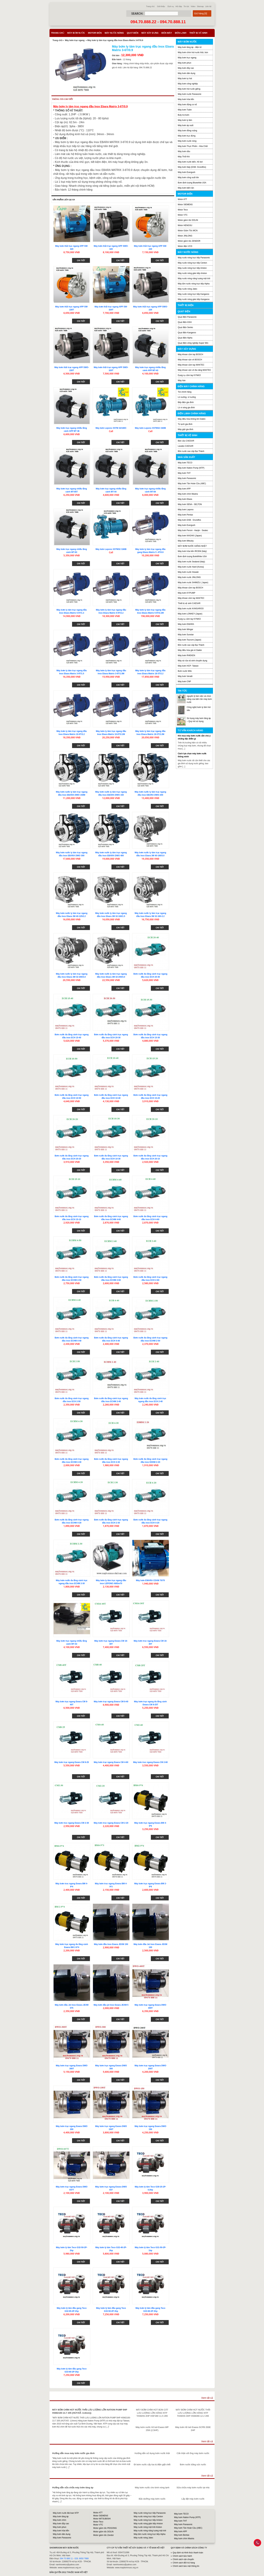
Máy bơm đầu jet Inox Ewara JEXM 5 (111, 2005)
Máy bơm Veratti (185, 676)
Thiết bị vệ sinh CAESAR (189, 603)
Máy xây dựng (149, 33)
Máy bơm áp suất (185, 125)
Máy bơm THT (184, 473)
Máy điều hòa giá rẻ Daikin (190, 650)
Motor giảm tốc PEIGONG (105, 2528)
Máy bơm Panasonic (187, 478)
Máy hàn (182, 380)
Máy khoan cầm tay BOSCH (190, 354)
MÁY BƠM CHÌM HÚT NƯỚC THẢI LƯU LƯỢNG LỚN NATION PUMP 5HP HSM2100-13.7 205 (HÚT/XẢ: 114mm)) (89, 2411)
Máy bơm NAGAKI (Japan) (190, 535)
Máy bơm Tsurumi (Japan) (189, 640)
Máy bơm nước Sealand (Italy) (191, 561)
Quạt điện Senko (185, 327)
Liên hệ (208, 6)
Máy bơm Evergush (186, 172)
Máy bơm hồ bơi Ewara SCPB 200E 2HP (193, 2428)
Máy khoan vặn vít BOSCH (190, 359)
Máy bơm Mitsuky (186, 541)
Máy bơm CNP (184, 681)
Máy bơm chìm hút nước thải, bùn (193, 52)
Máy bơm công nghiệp (188, 84)
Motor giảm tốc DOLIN (188, 220)
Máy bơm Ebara (185, 499)
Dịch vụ (171, 6)
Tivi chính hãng (184, 392)
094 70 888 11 (66, 2558)
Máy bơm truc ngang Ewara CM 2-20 (111, 1823)
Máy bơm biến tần (186, 188)
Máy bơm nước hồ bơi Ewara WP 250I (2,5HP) (152, 2428)
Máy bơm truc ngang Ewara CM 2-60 (150, 1762)
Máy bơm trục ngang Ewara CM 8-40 (111, 1701)
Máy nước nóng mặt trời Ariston (148, 2527)
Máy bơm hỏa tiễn (186, 99)
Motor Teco (183, 210)
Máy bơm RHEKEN (186, 655)
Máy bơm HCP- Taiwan (188, 666)
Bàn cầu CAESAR (186, 441)
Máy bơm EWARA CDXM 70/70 (150, 1580)
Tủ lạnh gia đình (185, 424)
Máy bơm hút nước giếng (189, 89)
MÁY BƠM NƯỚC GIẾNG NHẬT (192, 546)
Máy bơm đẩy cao (186, 68)
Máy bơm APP (184, 489)
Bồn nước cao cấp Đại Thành (191, 451)
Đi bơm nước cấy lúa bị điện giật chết (152, 2464)
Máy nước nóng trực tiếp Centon (192, 263)
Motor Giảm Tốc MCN (187, 230)
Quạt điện (132, 33)
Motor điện (95, 33)
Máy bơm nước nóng (187, 141)
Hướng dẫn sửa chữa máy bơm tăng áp (72, 2487)
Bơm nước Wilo (185, 671)
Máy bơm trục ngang (75, 40)
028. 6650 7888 (82, 2558)
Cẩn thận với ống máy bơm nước (193, 2453)
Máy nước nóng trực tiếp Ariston (192, 268)
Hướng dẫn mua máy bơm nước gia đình (73, 2453)
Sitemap (200, 6)
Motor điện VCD (185, 246)
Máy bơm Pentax (185, 515)
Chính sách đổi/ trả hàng (184, 2563)
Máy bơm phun (184, 63)
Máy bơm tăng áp (61, 2516)
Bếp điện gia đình (186, 402)
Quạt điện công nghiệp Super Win (193, 343)
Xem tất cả (207, 2398)
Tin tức (186, 6)
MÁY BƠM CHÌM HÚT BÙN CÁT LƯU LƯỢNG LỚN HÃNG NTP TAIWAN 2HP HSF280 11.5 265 (152, 2412)
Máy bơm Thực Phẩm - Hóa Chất (193, 146)
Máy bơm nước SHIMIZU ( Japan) (193, 582)
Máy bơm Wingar (185, 629)
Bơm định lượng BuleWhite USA (192, 556)
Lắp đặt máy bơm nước (193, 2499)
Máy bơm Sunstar (186, 634)
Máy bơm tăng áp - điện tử (190, 47)
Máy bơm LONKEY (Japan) (190, 614)
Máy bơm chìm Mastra (188, 494)
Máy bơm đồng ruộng (187, 130)
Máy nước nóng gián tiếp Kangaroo (193, 299)
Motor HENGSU (185, 225)
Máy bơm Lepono (185, 509)
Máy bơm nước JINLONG (189, 577)
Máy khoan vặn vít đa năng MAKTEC (194, 370)
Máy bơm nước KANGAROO (191, 608)
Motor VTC (183, 215)
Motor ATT (182, 199)
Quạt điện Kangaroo (187, 332)
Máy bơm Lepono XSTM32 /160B (150, 428)
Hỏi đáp (178, 6)
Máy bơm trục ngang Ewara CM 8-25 (71, 1762)
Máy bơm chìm (59, 2520)
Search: (137, 13)
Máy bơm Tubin (185, 110)
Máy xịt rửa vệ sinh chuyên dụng (192, 660)
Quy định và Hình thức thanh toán (188, 2552)
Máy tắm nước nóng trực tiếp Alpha (193, 284)
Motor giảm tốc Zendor (103, 2535)
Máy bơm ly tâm (185, 120)
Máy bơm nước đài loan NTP (66, 2513)
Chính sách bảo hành (182, 2556)
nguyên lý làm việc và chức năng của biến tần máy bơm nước (199, 699)
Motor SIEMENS (185, 204)
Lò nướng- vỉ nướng (187, 397)
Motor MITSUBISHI (102, 2519)
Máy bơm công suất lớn (188, 177)
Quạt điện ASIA (185, 322)
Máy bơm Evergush (186, 525)
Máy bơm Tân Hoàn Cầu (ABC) (192, 483)
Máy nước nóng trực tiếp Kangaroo (193, 294)
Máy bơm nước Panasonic (189, 94)
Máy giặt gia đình (185, 429)
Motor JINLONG (185, 236)
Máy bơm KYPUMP (186, 593)
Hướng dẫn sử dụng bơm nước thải (152, 2453)
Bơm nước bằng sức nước (193, 2464)
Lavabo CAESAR (185, 446)
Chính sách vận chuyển (183, 2559)
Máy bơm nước (76, 33)
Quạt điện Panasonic (187, 317)
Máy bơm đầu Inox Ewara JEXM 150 (111, 1944)
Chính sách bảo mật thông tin (186, 2566)
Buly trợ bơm (183, 115)
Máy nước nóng (114, 33)
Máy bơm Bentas (181, 2535)
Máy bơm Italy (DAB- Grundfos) (192, 167)
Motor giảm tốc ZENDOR (189, 241)
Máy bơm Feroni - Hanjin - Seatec (193, 530)
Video (193, 6)
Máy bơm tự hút (185, 78)
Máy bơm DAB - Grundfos (189, 520)
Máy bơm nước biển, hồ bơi (190, 162)
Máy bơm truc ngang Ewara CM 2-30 (71, 1823)
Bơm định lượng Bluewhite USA (192, 183)
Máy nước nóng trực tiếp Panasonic (194, 257)
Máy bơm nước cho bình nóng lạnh (152, 2487)
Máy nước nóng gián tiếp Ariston (192, 273)
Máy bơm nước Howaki (188, 572)
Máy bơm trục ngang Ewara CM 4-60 (111, 1762)
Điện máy (166, 33)
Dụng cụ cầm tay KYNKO (189, 375)
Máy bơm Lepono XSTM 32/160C (110, 428)
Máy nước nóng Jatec (187, 289)
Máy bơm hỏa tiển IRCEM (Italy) (192, 551)
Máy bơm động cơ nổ (187, 104)
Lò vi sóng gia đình (186, 407)
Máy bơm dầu (184, 151)
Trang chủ (150, 6)
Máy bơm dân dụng (186, 73)
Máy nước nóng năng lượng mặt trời (194, 278)
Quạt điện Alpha (185, 338)
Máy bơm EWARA (186, 624)
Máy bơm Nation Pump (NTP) (191, 468)
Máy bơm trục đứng (186, 136)
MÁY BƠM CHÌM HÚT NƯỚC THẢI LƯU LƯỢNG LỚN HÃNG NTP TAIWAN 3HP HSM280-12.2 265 (193, 2412)
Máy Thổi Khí (184, 156)
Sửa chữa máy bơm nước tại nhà (192, 2487)
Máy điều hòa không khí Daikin (191, 419)
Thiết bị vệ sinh (198, 33)
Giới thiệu (161, 6)
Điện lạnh (180, 33)
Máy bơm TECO (185, 462)
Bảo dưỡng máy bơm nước (152, 2499)
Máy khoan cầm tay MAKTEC (191, 365)
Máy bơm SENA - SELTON (190, 504)
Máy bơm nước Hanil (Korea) (191, 567)
